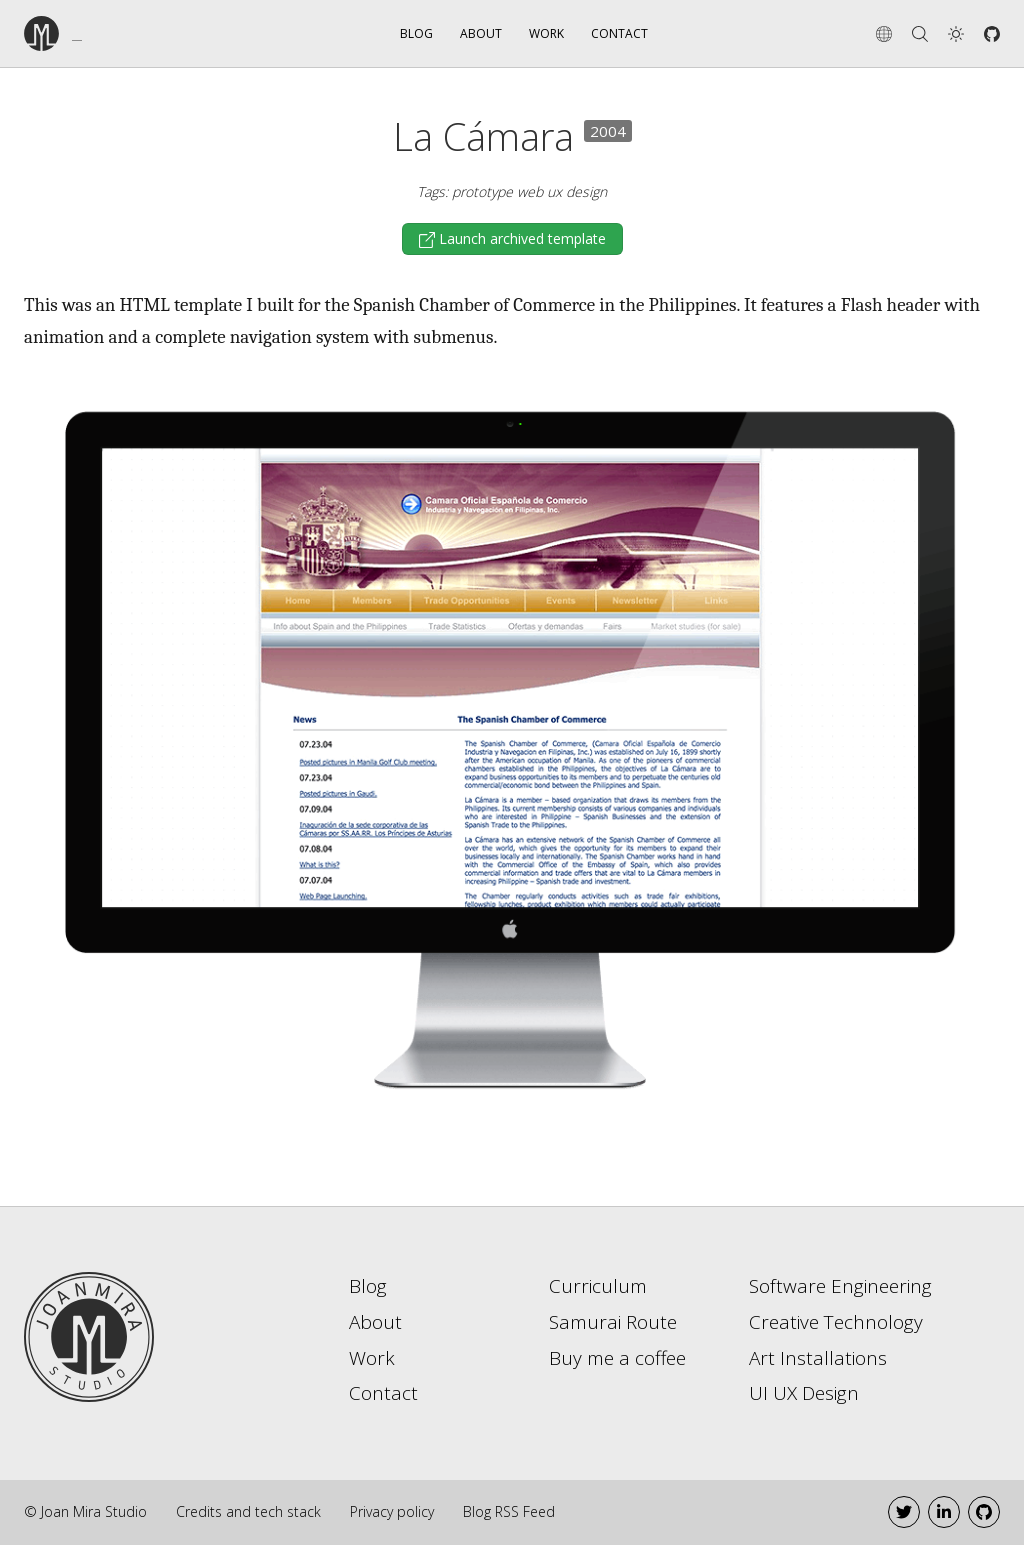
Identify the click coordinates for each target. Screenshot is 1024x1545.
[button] (956, 34)
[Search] (920, 34)
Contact (619, 33)
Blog (416, 33)
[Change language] (884, 34)
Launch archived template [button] (522, 238)
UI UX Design (804, 1393)
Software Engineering (840, 1286)
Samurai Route (613, 1322)
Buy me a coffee (617, 1358)
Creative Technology (836, 1322)
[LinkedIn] (944, 1512)
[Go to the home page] (98, 33)
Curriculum (598, 1286)
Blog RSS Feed (509, 1511)
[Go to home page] (89, 1335)
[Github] (992, 34)
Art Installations (818, 1358)
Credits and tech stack (248, 1511)
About (481, 33)
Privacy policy (392, 1511)
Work (546, 33)
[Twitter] (904, 1512)
